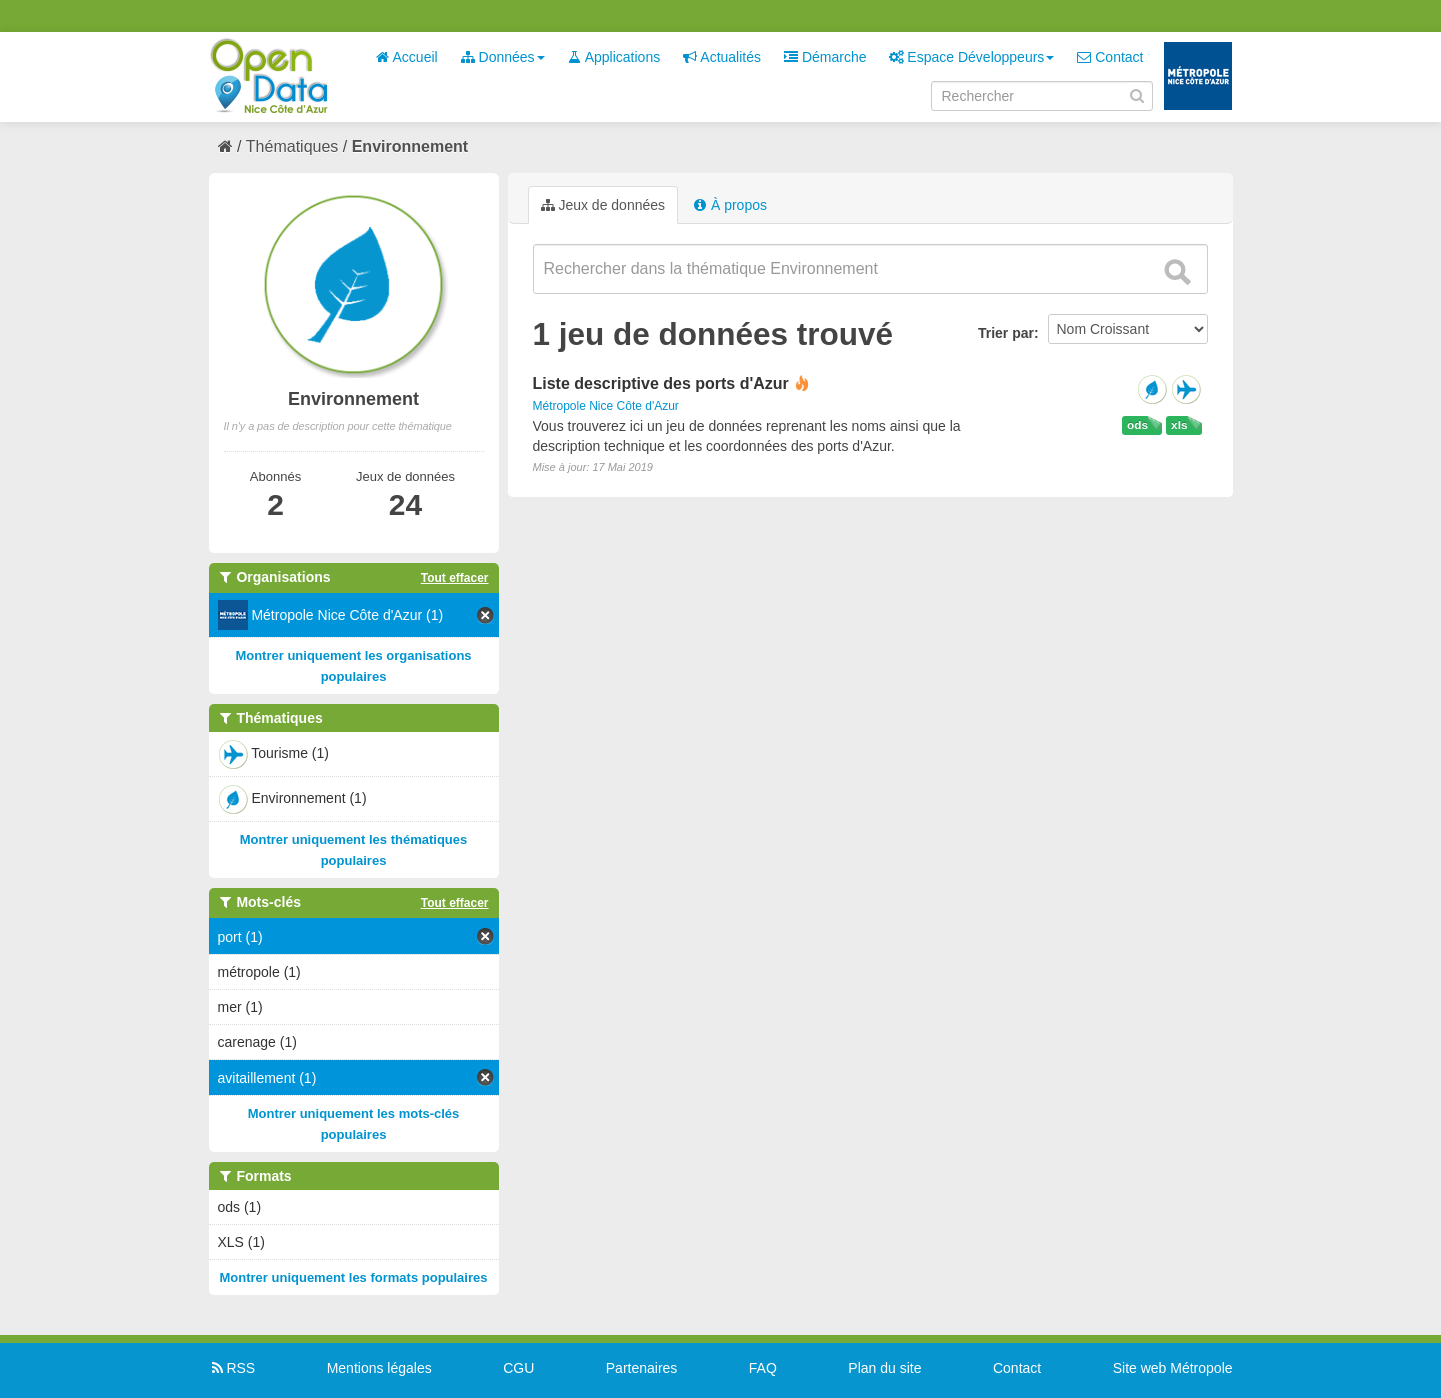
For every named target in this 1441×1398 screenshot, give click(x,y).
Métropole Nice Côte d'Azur (606, 406)
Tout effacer (455, 578)
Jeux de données (603, 205)
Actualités (722, 57)
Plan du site (884, 1368)
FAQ (763, 1368)
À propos (730, 205)
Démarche (825, 57)
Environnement (410, 146)
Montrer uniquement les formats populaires (354, 1277)
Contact (1110, 57)
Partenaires (642, 1368)
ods (1137, 425)
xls (1179, 425)
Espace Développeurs (971, 57)
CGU (518, 1368)
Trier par (1006, 333)
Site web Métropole (1173, 1368)
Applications (614, 57)
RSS (232, 1368)
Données (503, 57)
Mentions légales (379, 1368)
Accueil (406, 57)
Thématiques (292, 146)
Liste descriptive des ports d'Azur (661, 383)
